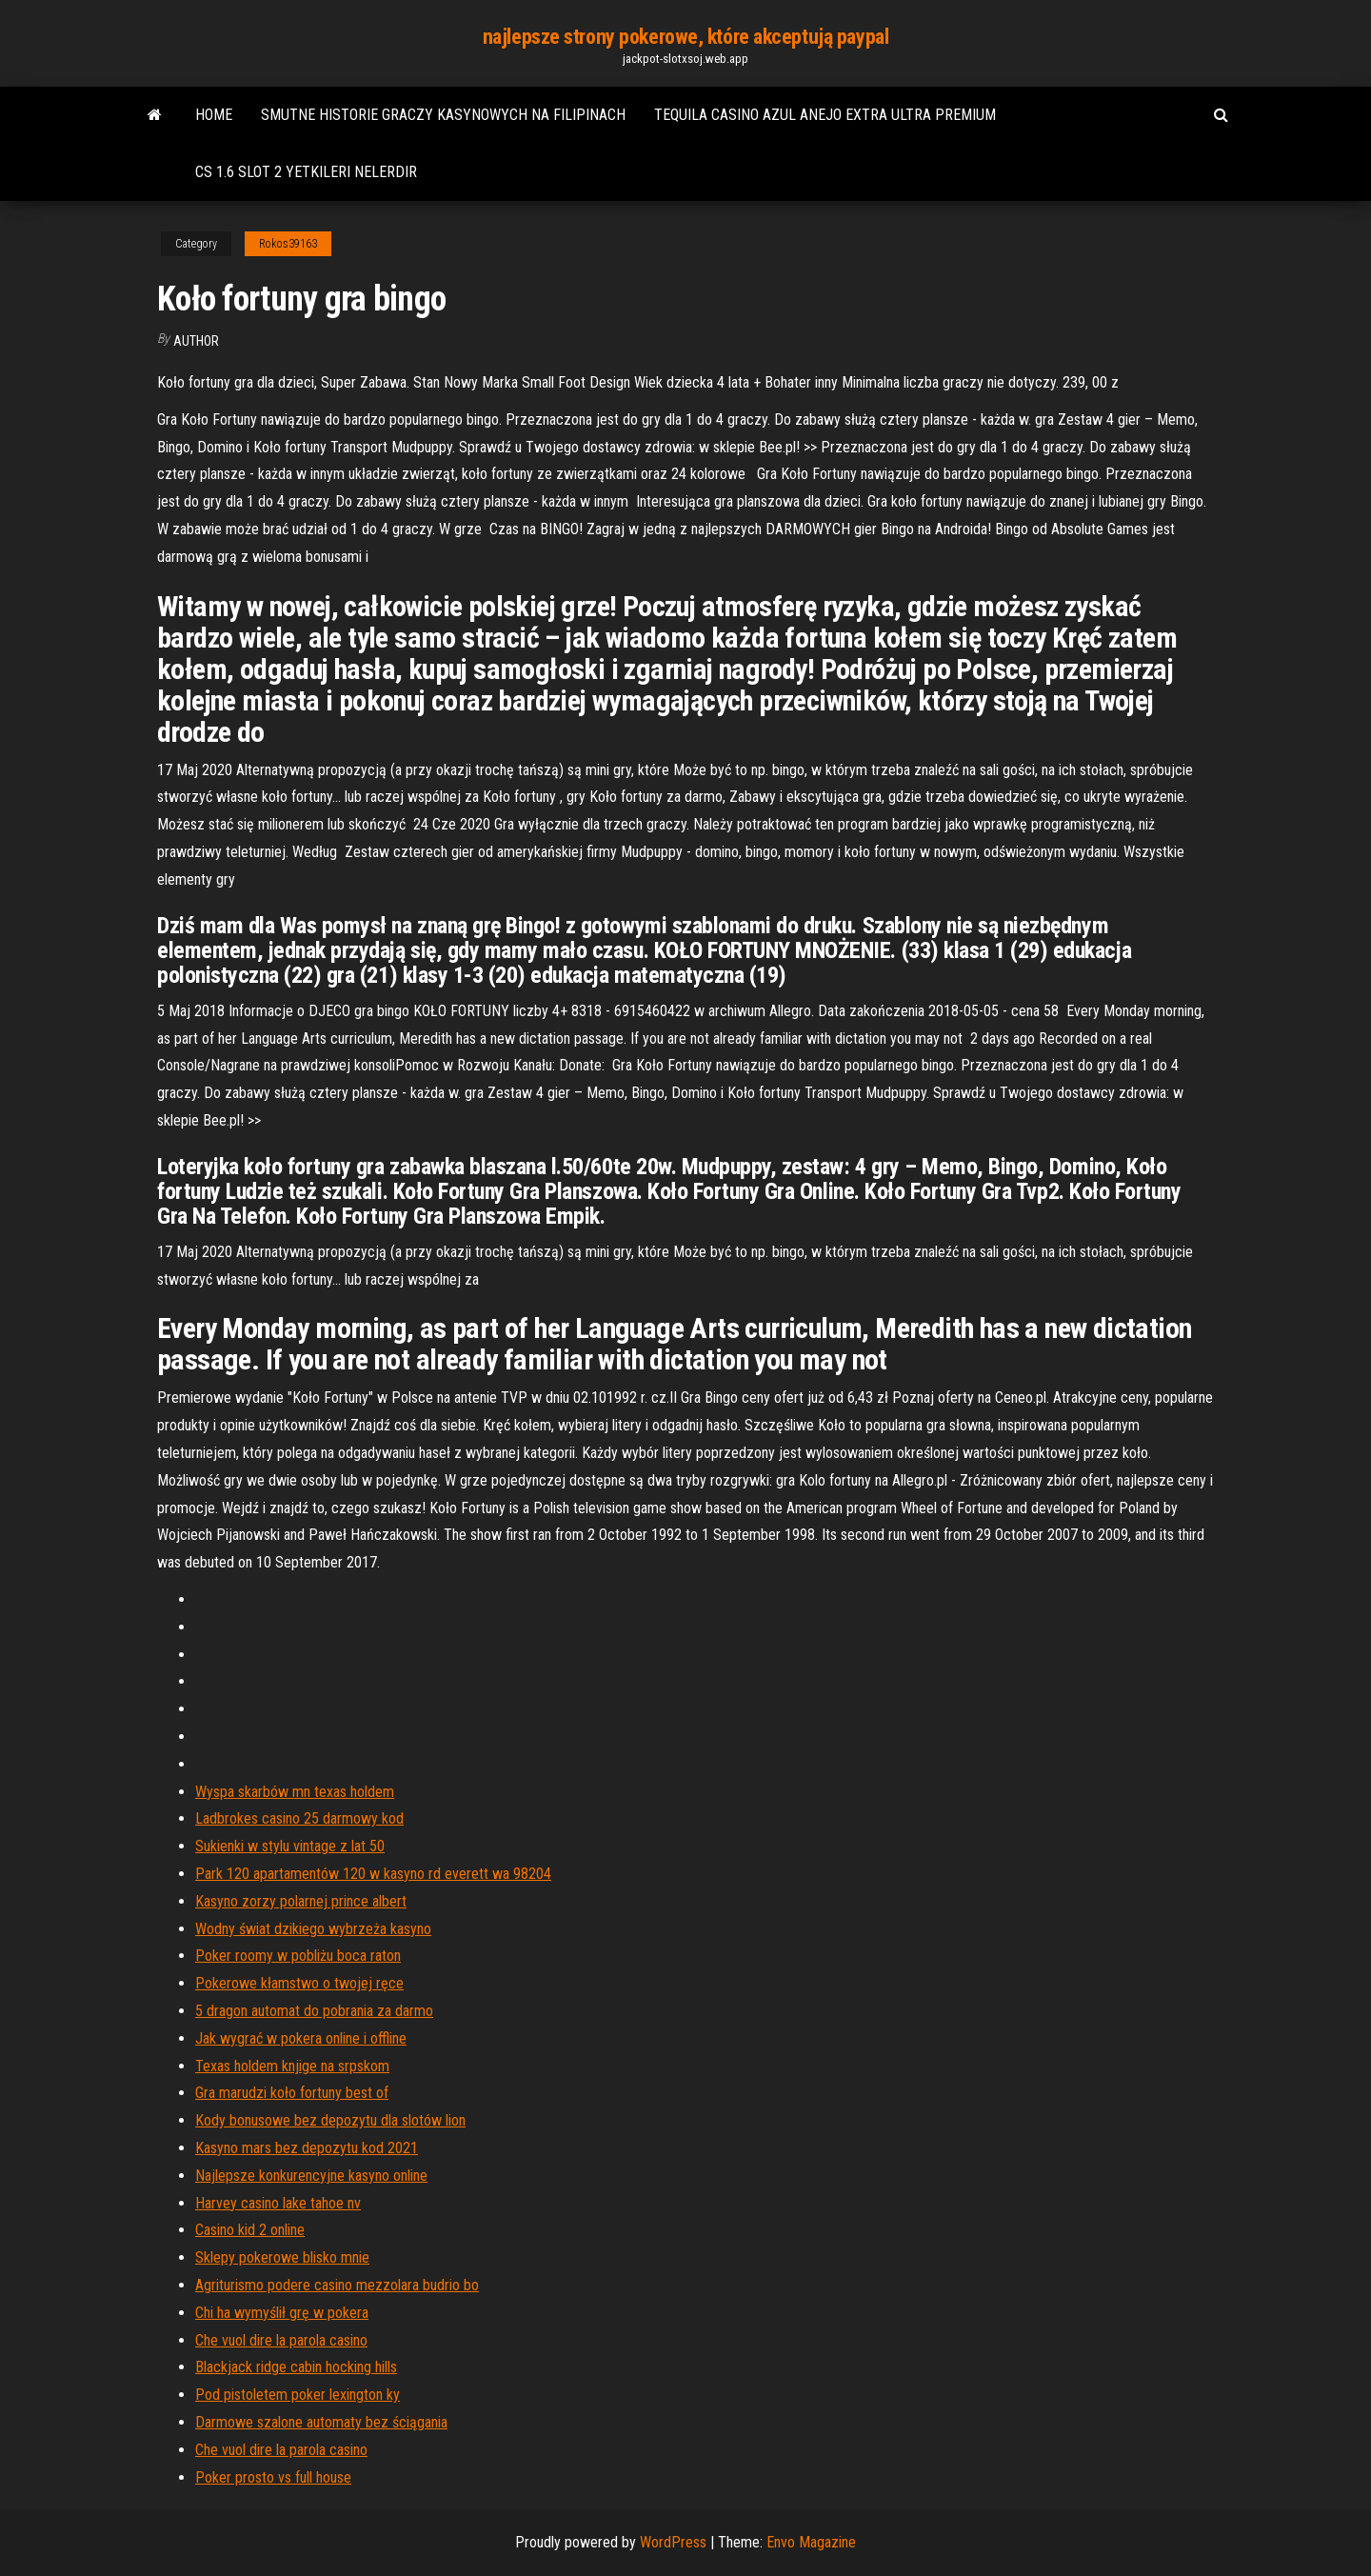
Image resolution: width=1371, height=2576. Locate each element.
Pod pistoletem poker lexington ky (297, 2395)
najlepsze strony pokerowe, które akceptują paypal (685, 37)
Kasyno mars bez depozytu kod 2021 (306, 2148)
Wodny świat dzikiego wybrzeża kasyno (313, 1929)
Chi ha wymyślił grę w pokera (281, 2313)
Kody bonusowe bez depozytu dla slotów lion (330, 2120)
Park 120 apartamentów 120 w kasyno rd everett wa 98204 (373, 1874)
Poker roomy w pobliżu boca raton (298, 1956)
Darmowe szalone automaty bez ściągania (321, 2422)
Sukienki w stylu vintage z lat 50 (290, 1846)
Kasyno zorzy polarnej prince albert (301, 1901)
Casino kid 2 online (250, 2230)
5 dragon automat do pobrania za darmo (314, 2011)
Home (213, 115)
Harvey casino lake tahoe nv (278, 2203)
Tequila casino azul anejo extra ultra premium (825, 115)
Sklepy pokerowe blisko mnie (282, 2257)
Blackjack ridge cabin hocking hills (296, 2367)
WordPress (673, 2542)
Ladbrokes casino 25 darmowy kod (299, 1818)
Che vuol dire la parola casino (281, 2340)
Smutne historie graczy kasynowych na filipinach (443, 115)
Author (196, 341)
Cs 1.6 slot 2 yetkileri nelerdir (306, 172)
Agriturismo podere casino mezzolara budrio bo (337, 2285)
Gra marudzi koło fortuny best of (291, 2093)
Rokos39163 (288, 243)
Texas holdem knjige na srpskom (292, 2066)
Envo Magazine (811, 2542)
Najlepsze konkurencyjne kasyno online (311, 2176)
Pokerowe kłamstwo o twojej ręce (299, 1983)
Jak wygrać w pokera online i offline (301, 2038)
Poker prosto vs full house (273, 2477)
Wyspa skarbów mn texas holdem (294, 1792)
